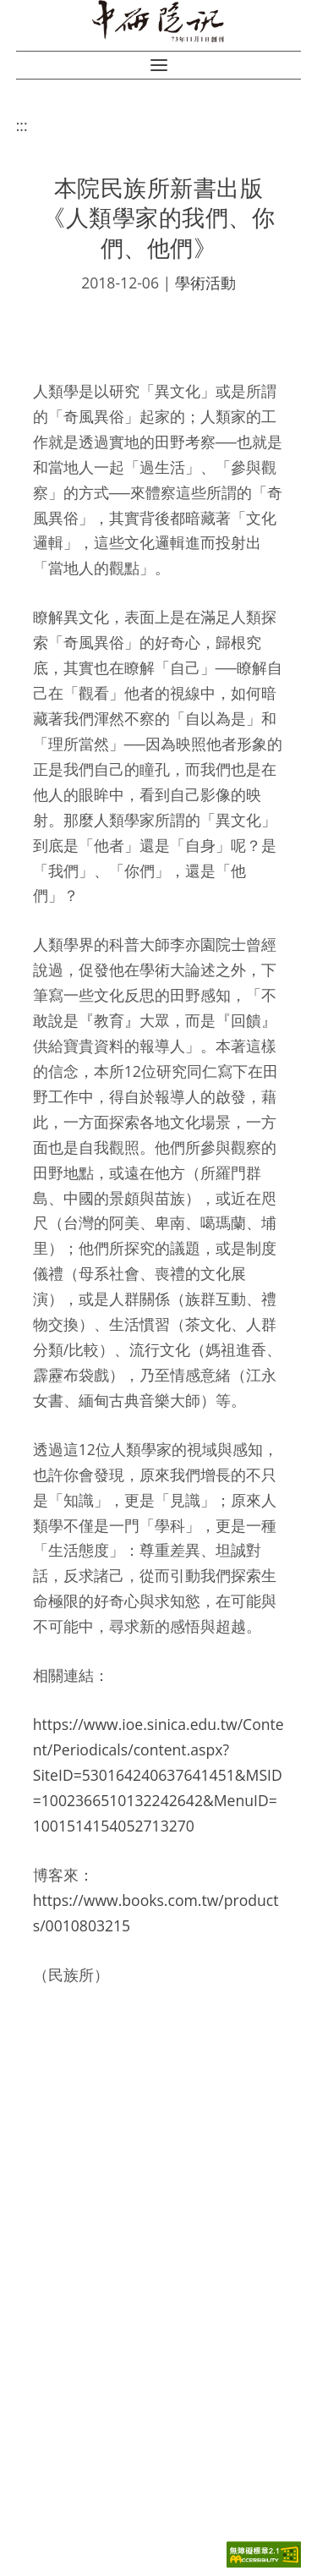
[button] (158, 65)
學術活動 (205, 282)
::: (22, 125)
